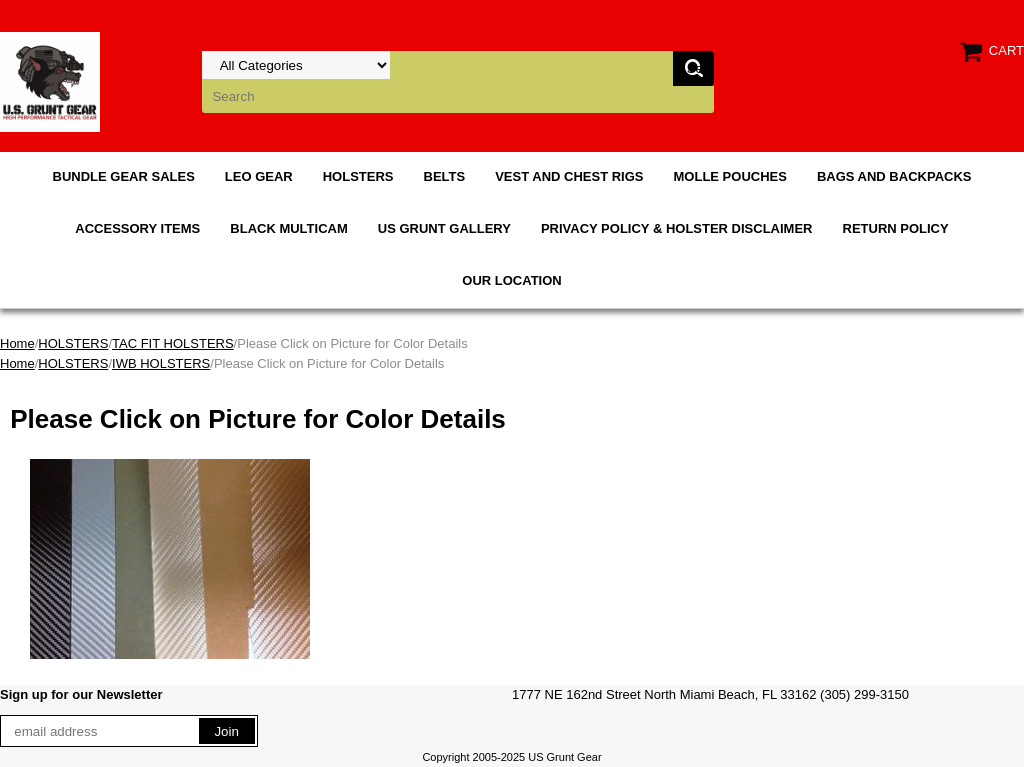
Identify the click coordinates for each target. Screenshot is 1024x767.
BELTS (445, 176)
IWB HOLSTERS (161, 363)
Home (17, 343)
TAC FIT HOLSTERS (173, 343)
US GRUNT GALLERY (444, 228)
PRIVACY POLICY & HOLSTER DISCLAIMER (677, 228)
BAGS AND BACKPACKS (894, 176)
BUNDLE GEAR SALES (124, 176)
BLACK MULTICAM (288, 228)
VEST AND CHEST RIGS (569, 176)
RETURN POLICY (896, 228)
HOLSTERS (358, 176)
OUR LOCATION (511, 280)
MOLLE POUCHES (730, 176)
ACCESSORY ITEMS (137, 228)
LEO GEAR (259, 176)
